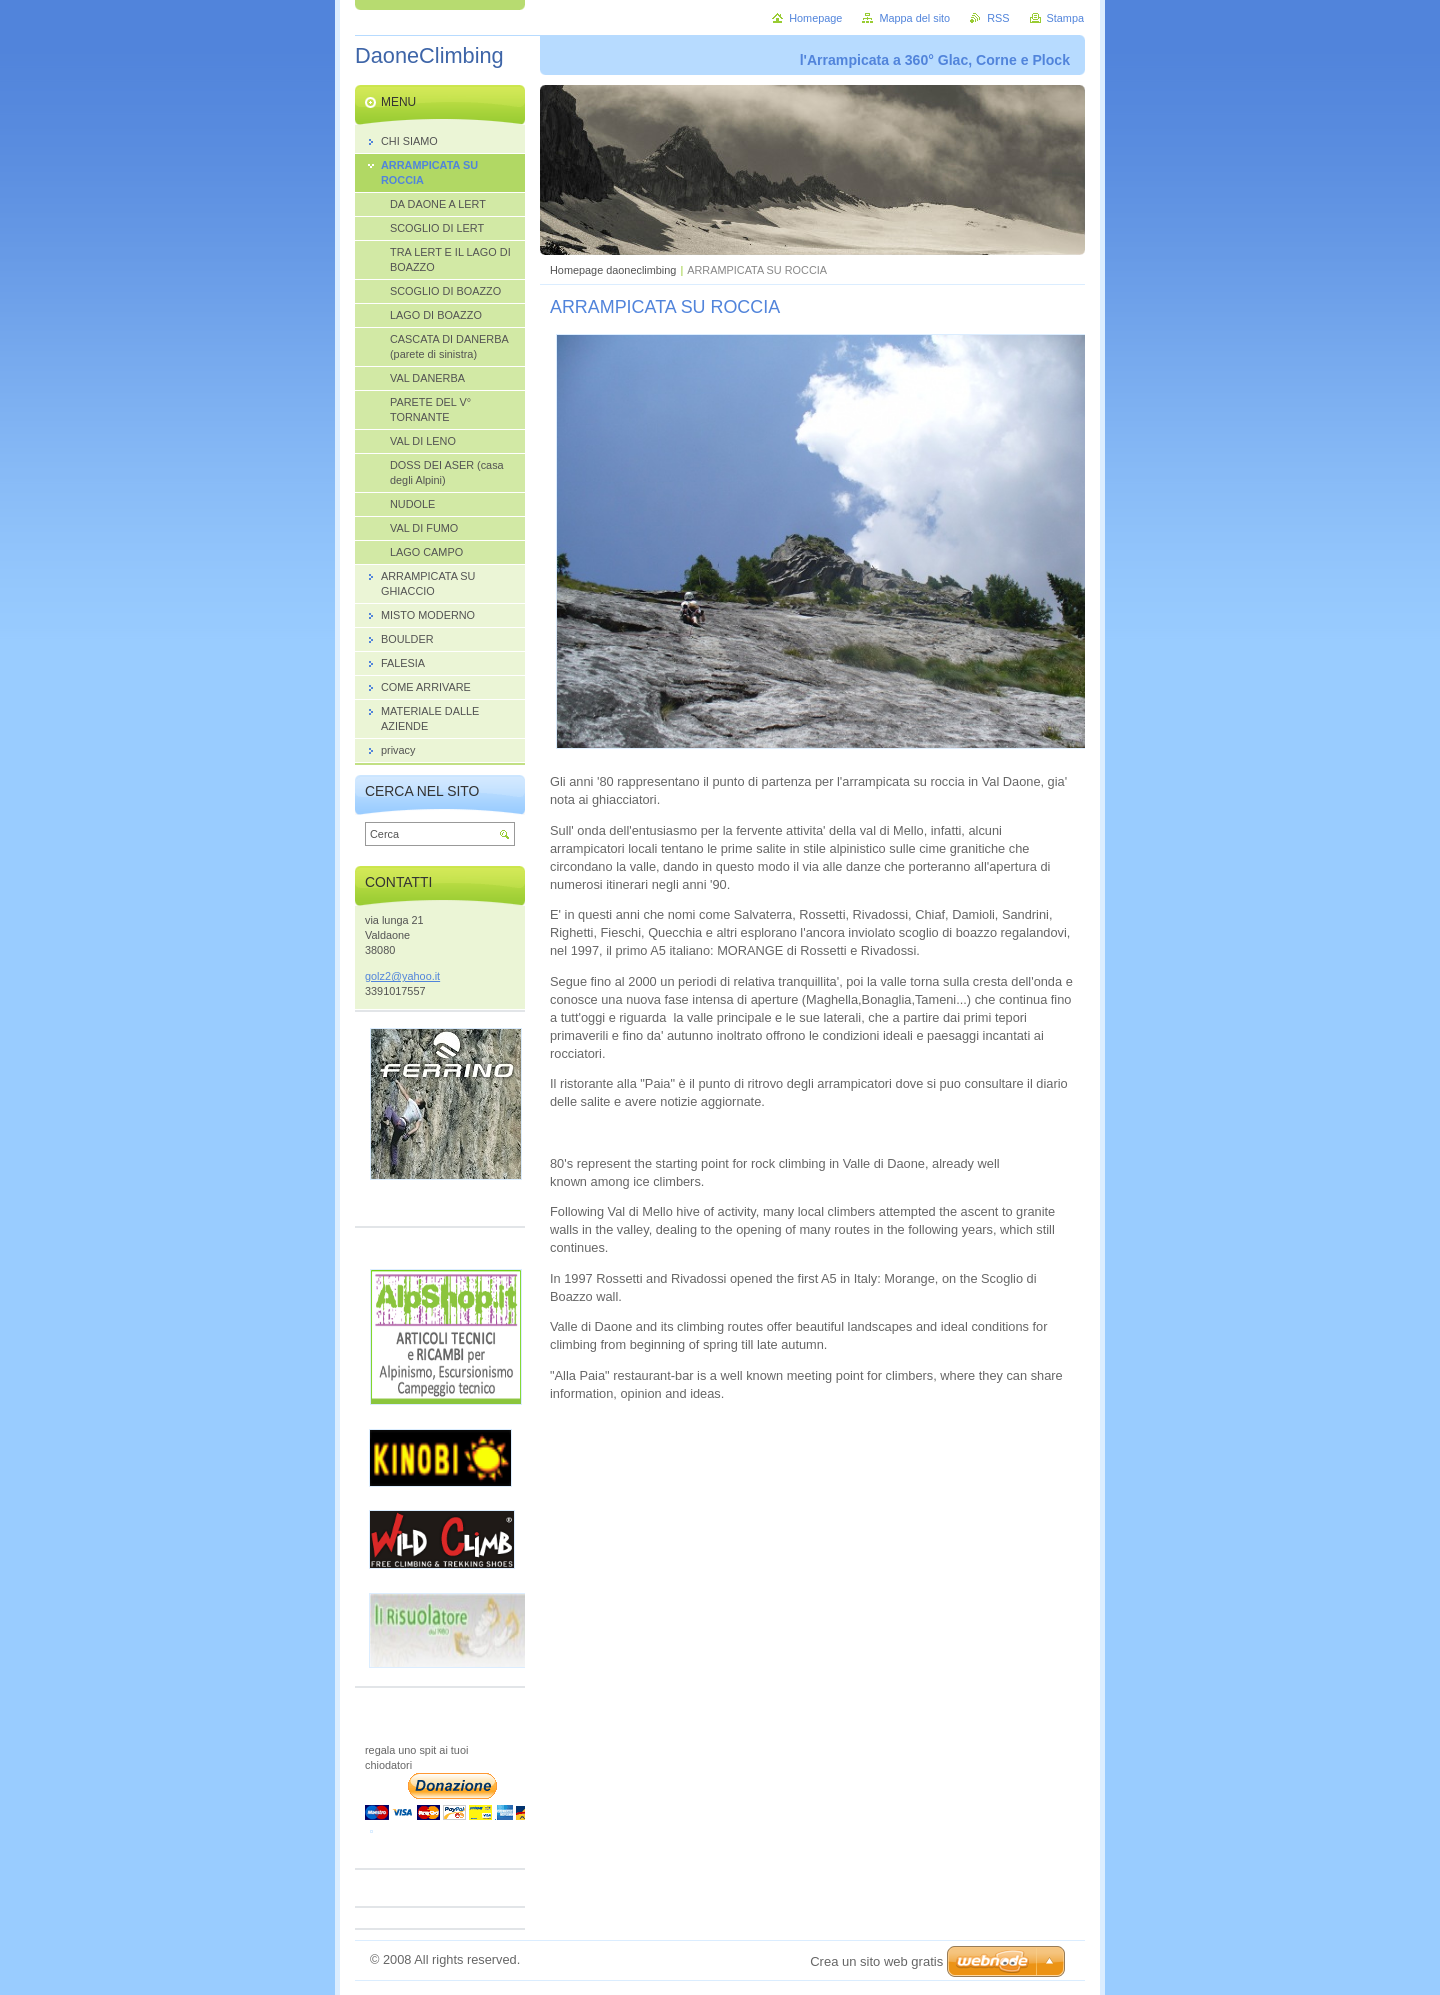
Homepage (815, 18)
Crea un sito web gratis (876, 1961)
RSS (998, 18)
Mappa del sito (914, 18)
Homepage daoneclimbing (613, 270)
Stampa (1065, 18)
